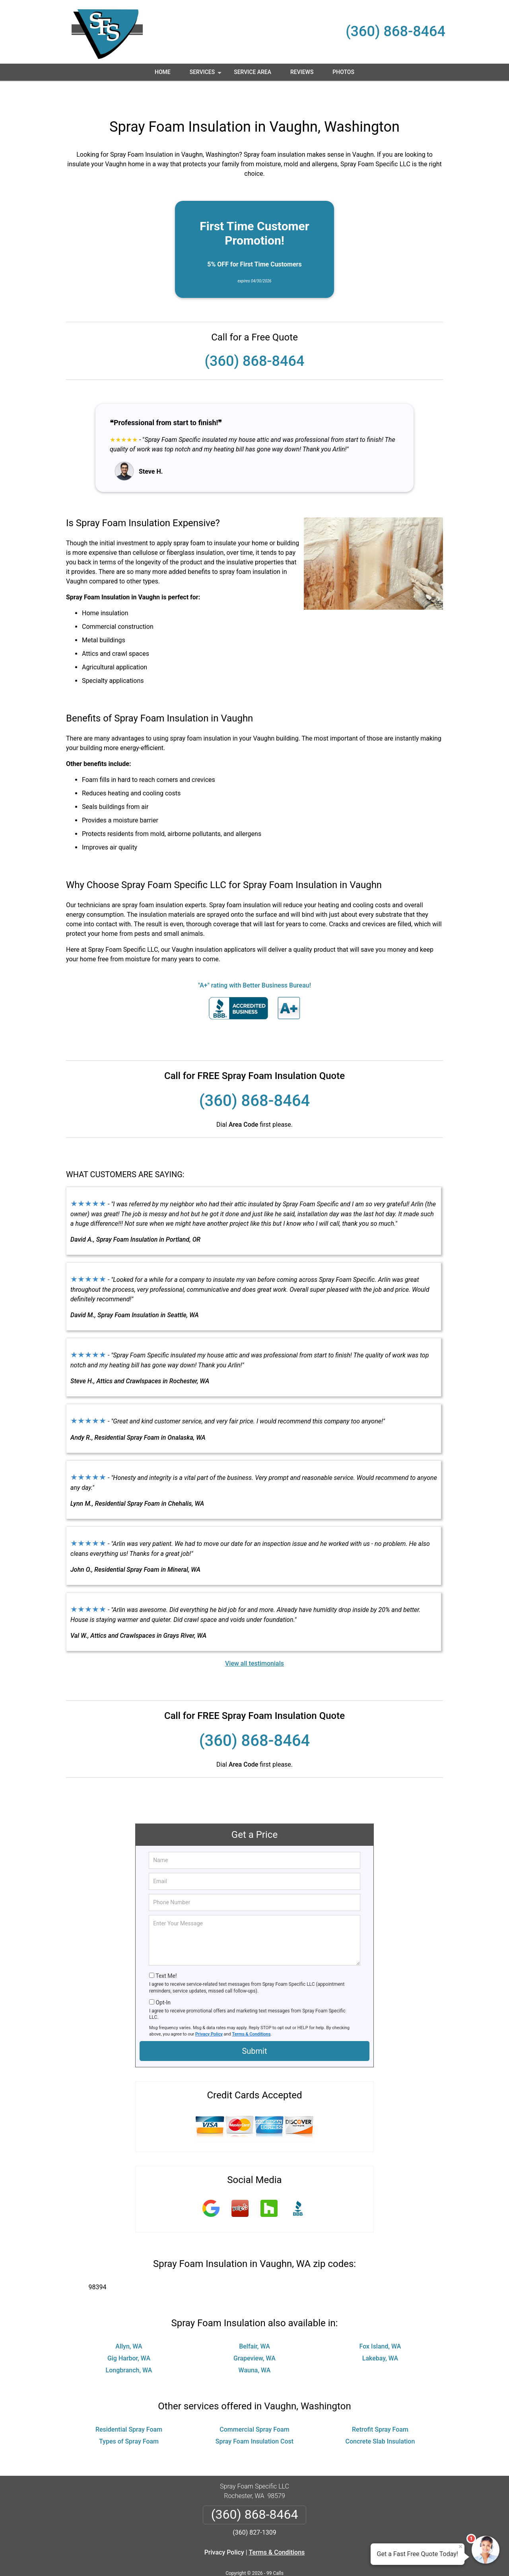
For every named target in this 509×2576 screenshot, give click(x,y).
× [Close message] (460, 2547)
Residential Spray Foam (128, 2406)
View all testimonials (254, 1640)
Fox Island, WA (380, 2323)
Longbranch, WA (129, 2346)
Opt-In (162, 1979)
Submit (254, 2027)
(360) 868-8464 (395, 31)
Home (163, 72)
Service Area (252, 72)
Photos (343, 72)
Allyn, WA (128, 2323)
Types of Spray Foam (129, 2418)
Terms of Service (312, 2559)
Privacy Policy (209, 2010)
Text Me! (166, 1952)
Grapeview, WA (254, 2335)
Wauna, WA (255, 2346)
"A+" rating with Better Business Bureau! (254, 962)
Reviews (301, 72)
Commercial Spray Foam (254, 2406)
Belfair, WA (254, 2323)
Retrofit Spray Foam (380, 2406)
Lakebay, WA (380, 2335)
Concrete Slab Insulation (380, 2418)
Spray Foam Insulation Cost (254, 2418)
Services (206, 75)
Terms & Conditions (251, 2010)
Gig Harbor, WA (128, 2335)
